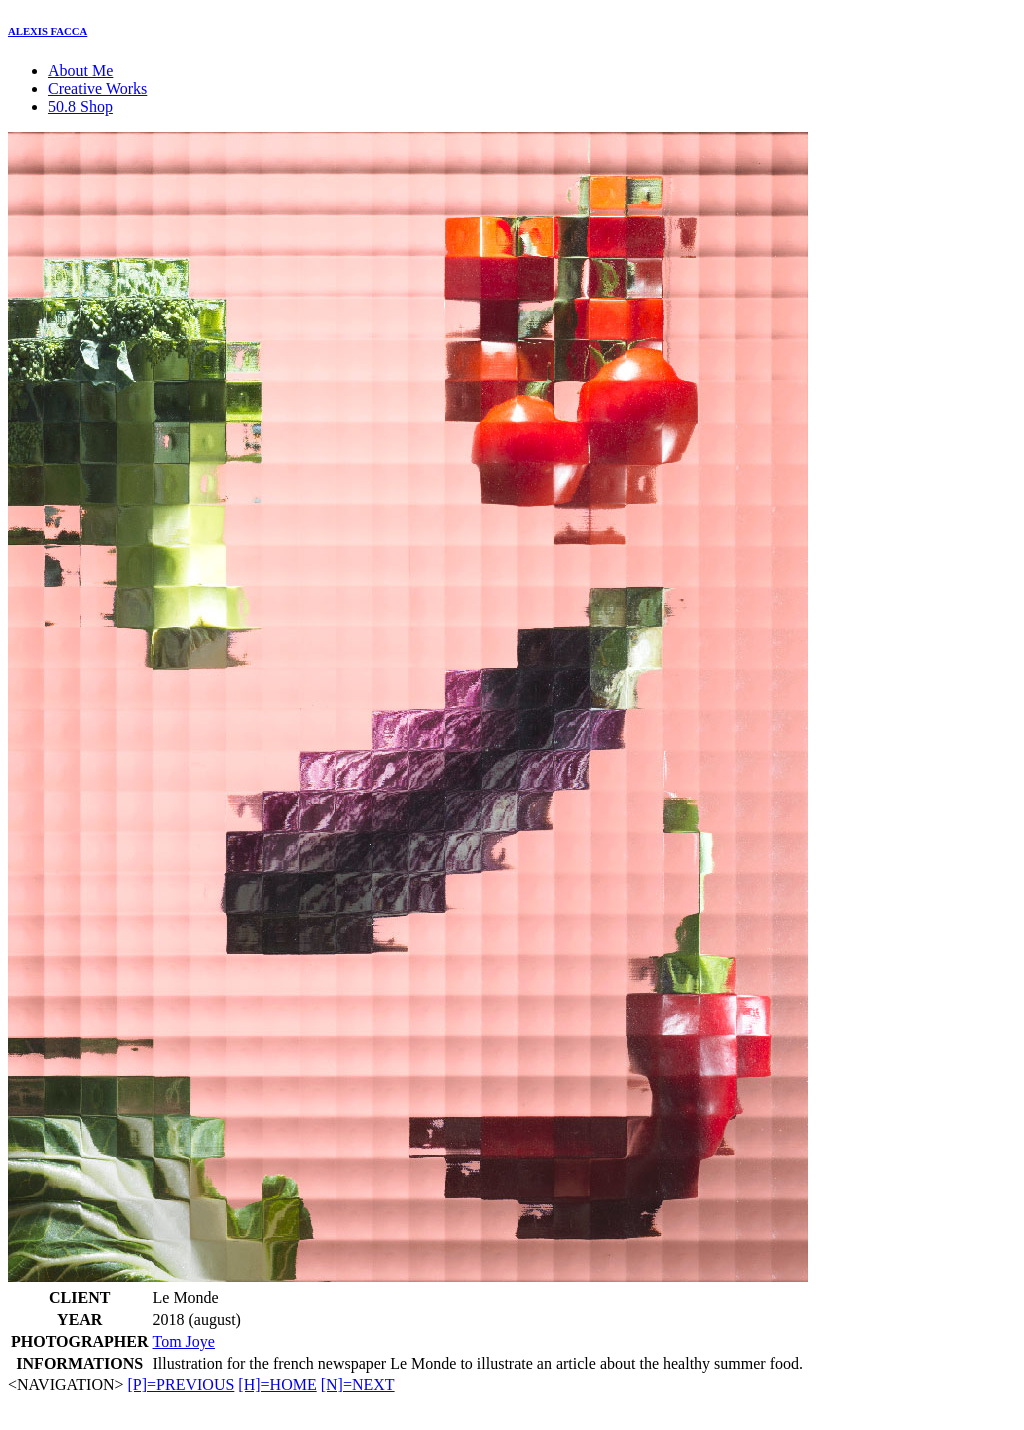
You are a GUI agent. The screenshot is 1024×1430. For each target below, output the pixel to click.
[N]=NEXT (358, 1384)
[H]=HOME (277, 1384)
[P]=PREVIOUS (181, 1384)
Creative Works (97, 88)
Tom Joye (184, 1341)
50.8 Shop (80, 106)
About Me (80, 70)
